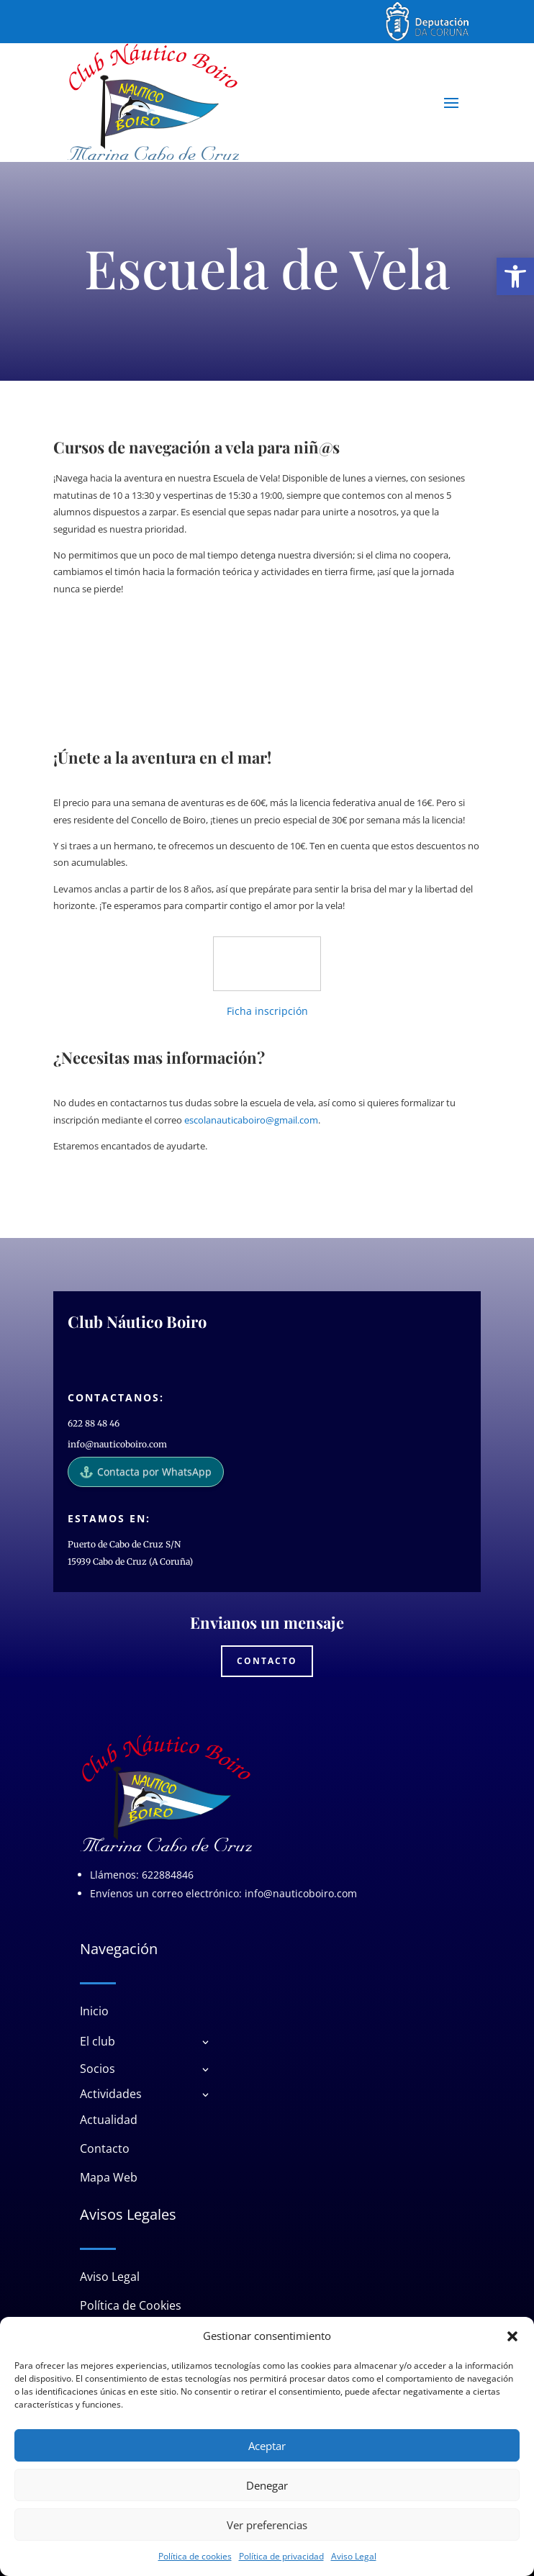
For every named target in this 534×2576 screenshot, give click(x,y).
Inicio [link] (94, 2011)
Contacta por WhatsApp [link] (146, 1471)
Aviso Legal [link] (353, 2556)
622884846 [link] (168, 1874)
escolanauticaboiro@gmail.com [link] (251, 1119)
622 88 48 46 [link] (93, 1423)
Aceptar (267, 2446)
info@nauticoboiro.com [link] (117, 1444)
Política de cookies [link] (195, 2556)
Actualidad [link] (108, 2120)
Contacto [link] (267, 1661)
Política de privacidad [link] (281, 2556)
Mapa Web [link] (108, 2177)
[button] (512, 2336)
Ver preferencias (267, 2525)
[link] (515, 276)
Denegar (267, 2485)
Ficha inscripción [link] (267, 1011)
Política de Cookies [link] (130, 2305)
